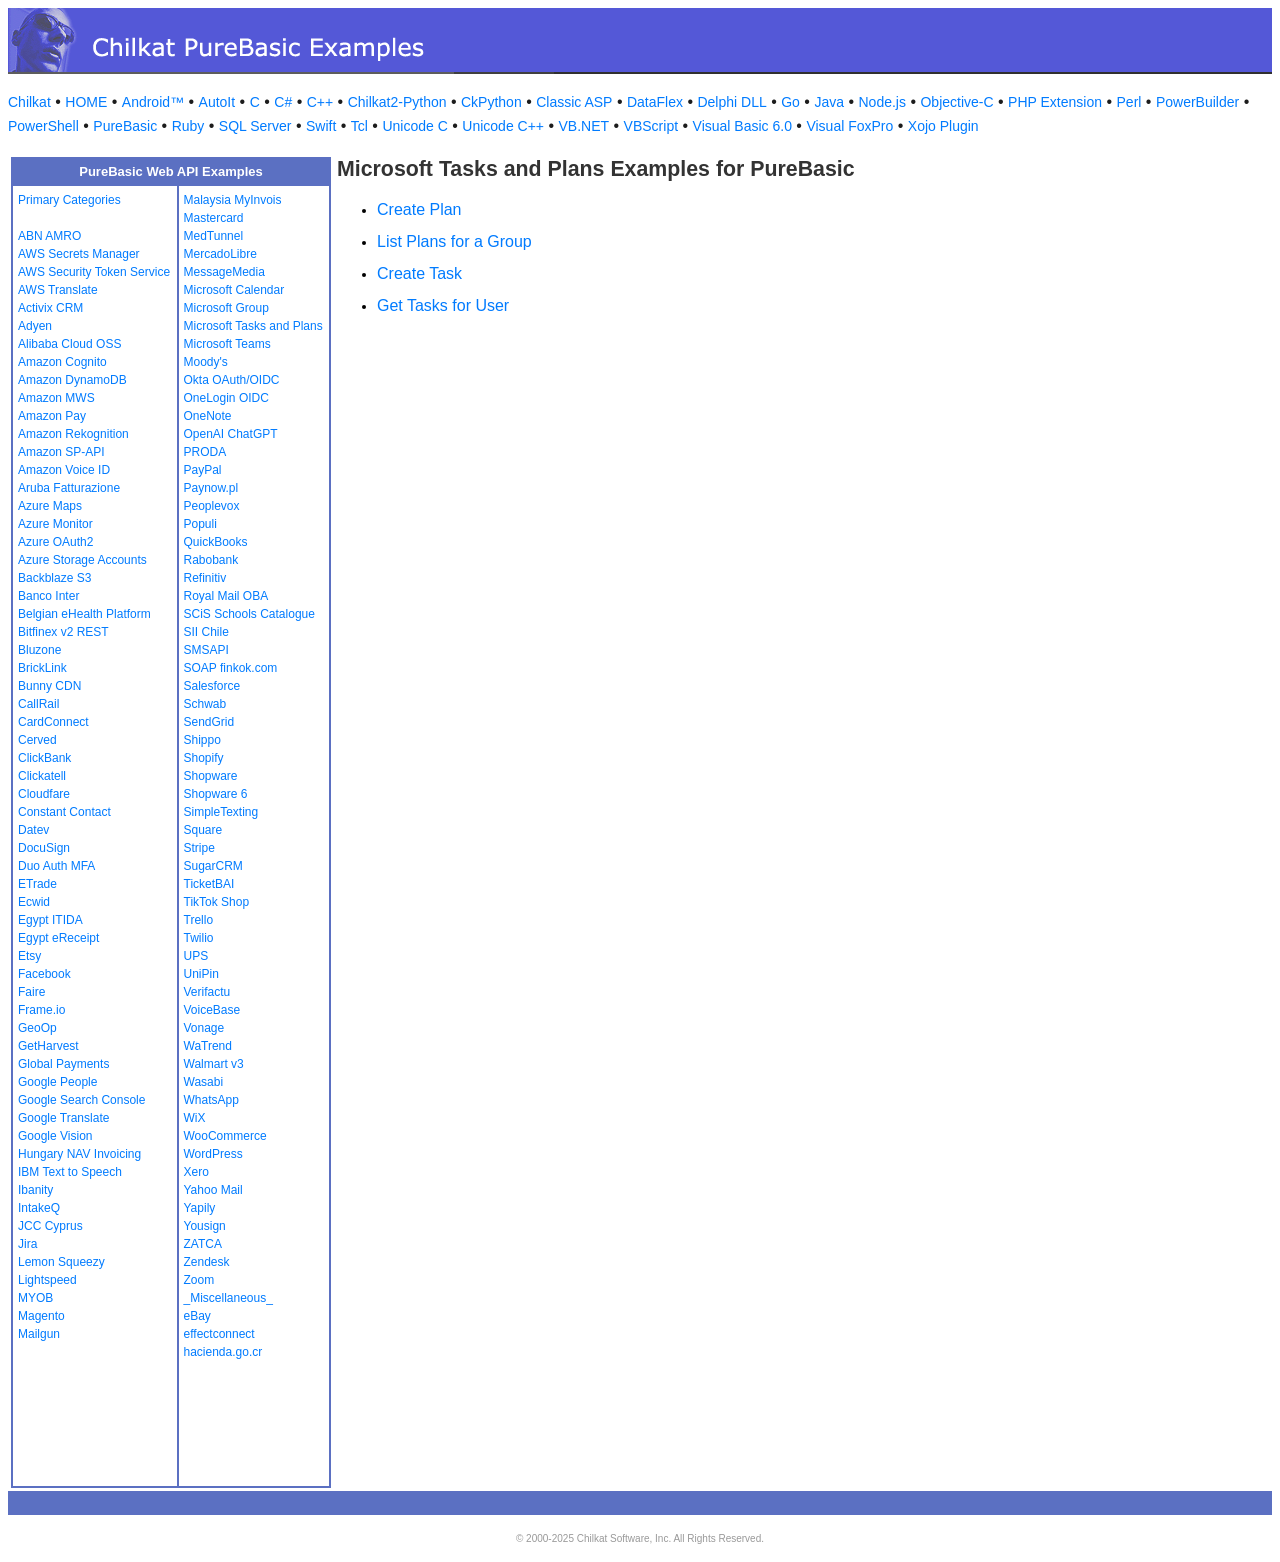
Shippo (202, 740)
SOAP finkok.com (231, 668)
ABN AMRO (49, 236)
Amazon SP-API (61, 452)
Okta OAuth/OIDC (232, 380)
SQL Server (255, 126)
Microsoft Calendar (234, 290)
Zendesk (207, 1262)
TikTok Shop (217, 902)
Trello (199, 920)
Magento (41, 1316)
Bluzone (39, 650)
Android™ (153, 102)
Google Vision (55, 1136)
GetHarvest (48, 1046)
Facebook (44, 974)
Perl (1129, 102)
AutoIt (217, 102)
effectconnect (219, 1334)
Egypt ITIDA (50, 920)
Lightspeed (47, 1280)
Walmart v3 (214, 1064)
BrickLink (42, 668)
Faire (31, 992)
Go (790, 102)
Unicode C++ (503, 126)
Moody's (206, 362)
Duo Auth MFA (56, 866)
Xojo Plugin (943, 126)
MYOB (35, 1298)
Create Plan (419, 209)
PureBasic (125, 126)
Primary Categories (69, 200)
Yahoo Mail (213, 1190)
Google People (57, 1082)
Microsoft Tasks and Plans (253, 326)
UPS (196, 956)
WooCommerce (225, 1136)
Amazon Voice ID (64, 470)
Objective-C (956, 102)
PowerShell (43, 126)
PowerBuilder (1197, 102)
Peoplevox (212, 506)
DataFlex (655, 102)
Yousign (205, 1226)
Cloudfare (44, 794)
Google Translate (63, 1118)
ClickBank (44, 758)
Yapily (200, 1208)
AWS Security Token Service (94, 272)
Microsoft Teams (227, 344)
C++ (320, 102)
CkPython (491, 102)
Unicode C (414, 126)
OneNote (208, 416)
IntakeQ (39, 1208)
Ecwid (34, 902)
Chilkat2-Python (397, 102)
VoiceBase (212, 1010)
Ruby (188, 126)
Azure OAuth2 (55, 542)
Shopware (211, 776)
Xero (196, 1172)
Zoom (199, 1280)
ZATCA (203, 1244)
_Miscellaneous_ (228, 1298)
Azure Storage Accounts (82, 560)
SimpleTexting (221, 812)
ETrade (37, 884)
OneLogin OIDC (226, 398)
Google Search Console (81, 1100)
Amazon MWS (56, 398)
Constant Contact (64, 812)
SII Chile (206, 632)
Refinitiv (205, 578)
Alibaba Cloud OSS (69, 344)
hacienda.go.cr (223, 1352)
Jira (27, 1244)
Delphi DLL (731, 102)
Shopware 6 (216, 794)
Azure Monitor (55, 524)
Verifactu (207, 992)
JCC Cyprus (50, 1226)
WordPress (213, 1154)
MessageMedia (224, 272)
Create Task (419, 273)
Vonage (204, 1028)
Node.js (882, 102)
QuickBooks (216, 542)
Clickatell (42, 776)
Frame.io (41, 1010)
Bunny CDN (49, 686)
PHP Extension (1055, 102)
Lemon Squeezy (61, 1262)
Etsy (29, 956)
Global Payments (63, 1064)
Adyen (35, 326)
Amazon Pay (52, 416)
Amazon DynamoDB (72, 380)
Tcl (359, 126)
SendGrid (209, 722)
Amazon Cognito (62, 362)
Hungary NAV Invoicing (79, 1154)
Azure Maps (50, 506)
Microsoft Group (226, 308)
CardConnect (53, 722)
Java (829, 102)
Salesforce (212, 686)
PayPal (203, 470)
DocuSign (44, 848)
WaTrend (208, 1046)
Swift (321, 126)
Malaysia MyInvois (233, 200)
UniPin (201, 974)
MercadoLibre (220, 254)
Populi (200, 524)
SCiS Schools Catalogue (249, 614)
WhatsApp (211, 1100)
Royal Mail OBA (226, 596)
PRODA (205, 452)
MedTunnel (214, 236)
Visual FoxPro (849, 126)
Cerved (37, 740)
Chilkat (29, 102)
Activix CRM (50, 308)
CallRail (38, 704)
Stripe (199, 848)
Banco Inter (48, 596)
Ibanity (35, 1190)
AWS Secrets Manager (79, 254)
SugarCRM (213, 866)
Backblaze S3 (54, 578)
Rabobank (211, 560)
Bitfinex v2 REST (63, 632)
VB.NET (584, 126)
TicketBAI (209, 884)
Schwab (205, 704)
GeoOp (37, 1028)
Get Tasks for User (443, 305)
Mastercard (214, 218)
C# (283, 102)
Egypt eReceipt (58, 938)
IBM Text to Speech (70, 1172)
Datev (33, 830)
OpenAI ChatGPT (231, 434)
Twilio (199, 938)
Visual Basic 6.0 (742, 126)
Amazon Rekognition (73, 434)
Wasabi (204, 1082)
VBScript (651, 126)
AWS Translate (58, 290)
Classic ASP (574, 102)
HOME (86, 102)
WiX (195, 1118)
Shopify (204, 758)
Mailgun (39, 1334)
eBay (197, 1316)
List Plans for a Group (454, 241)
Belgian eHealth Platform (84, 614)
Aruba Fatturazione (69, 488)
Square (203, 830)
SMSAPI (206, 650)
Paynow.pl (211, 488)
